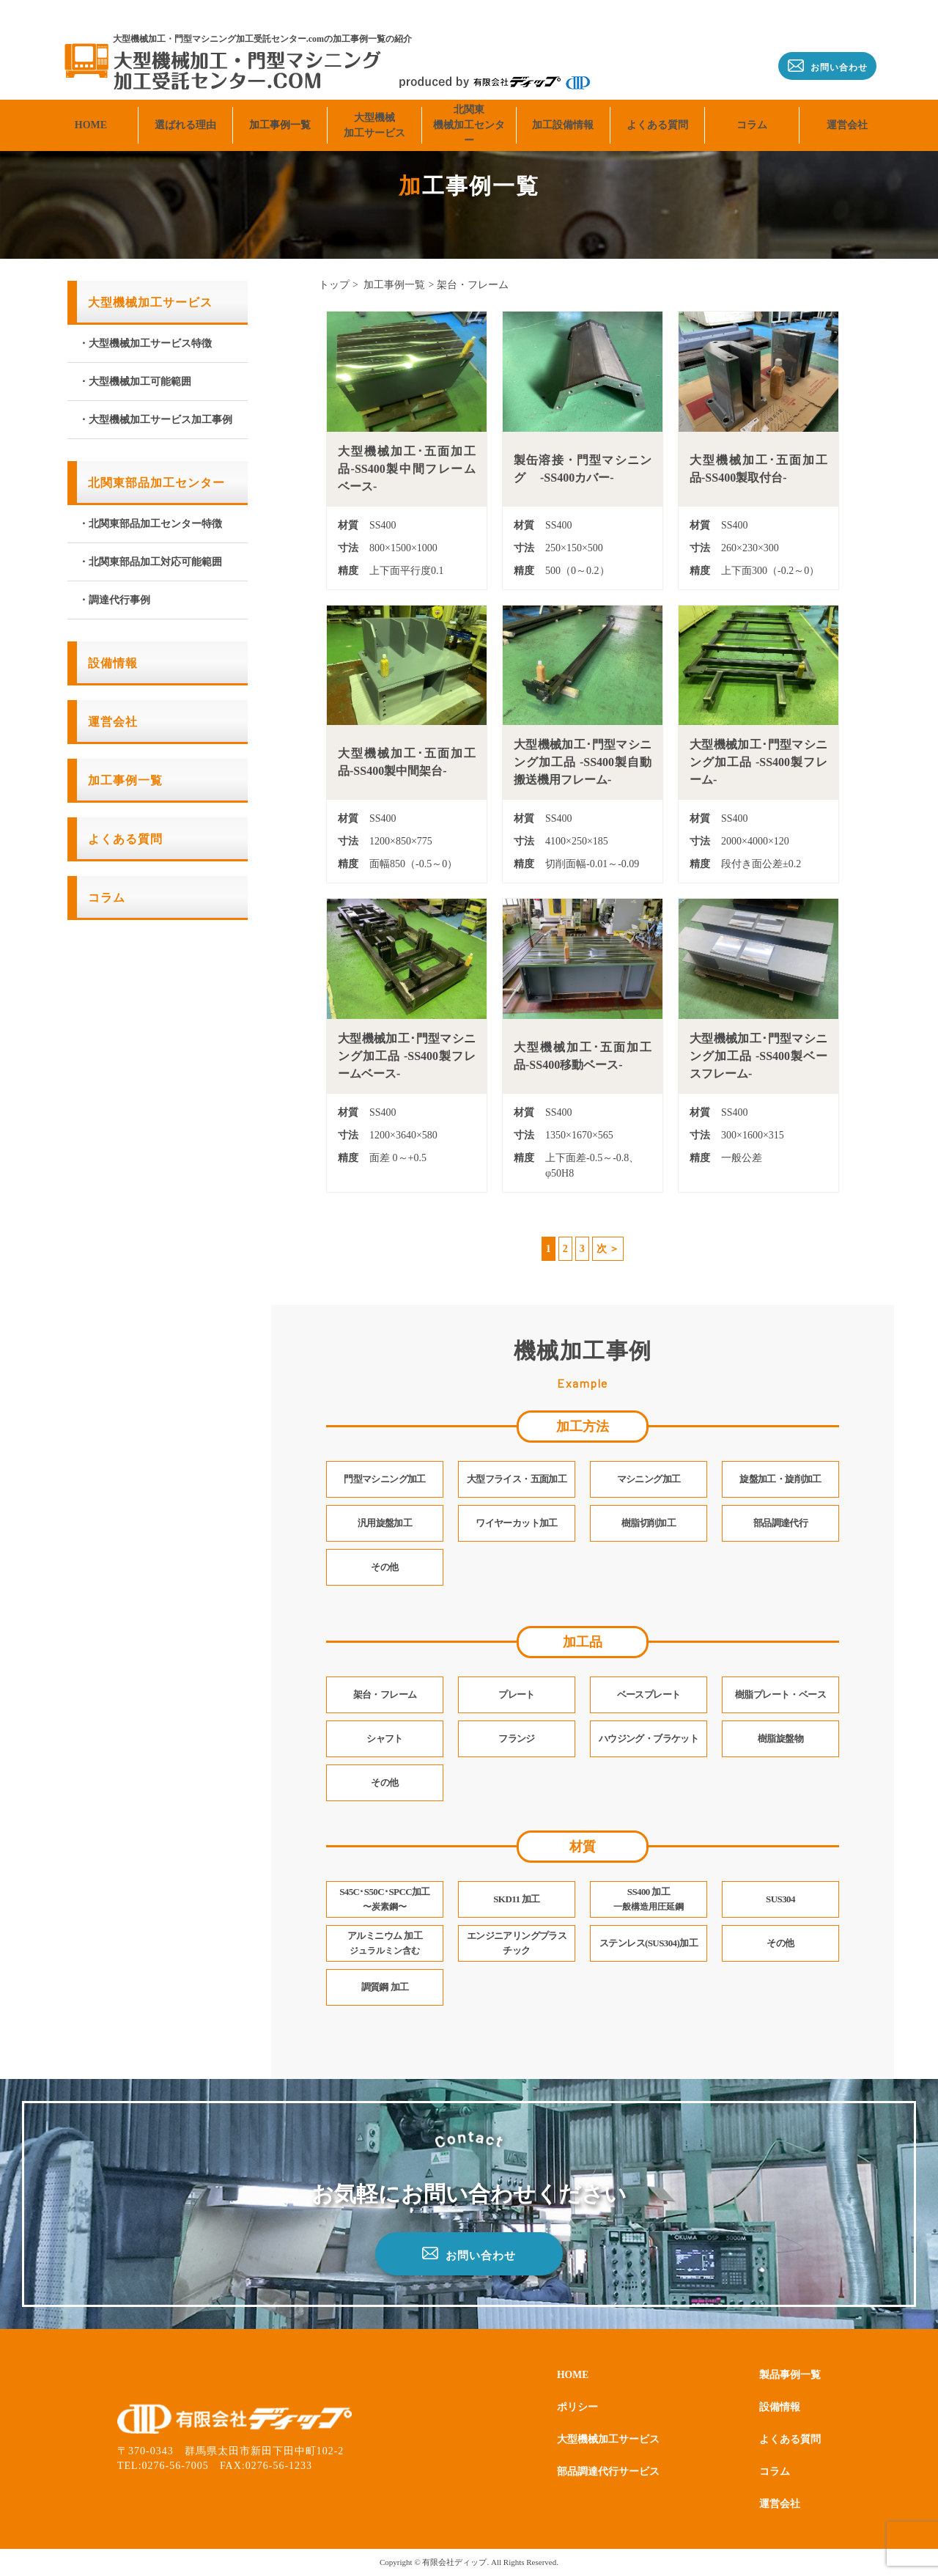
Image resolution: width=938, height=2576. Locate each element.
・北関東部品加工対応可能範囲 (150, 561)
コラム (751, 107)
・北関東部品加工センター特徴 (150, 523)
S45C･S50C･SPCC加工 (385, 1899)
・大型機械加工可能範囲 (134, 381)
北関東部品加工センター (156, 482)
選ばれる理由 (185, 107)
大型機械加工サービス (374, 108)
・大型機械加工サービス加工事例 (155, 419)
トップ (334, 284)
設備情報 (113, 663)
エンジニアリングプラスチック (516, 1943)
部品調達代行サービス (615, 2471)
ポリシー (580, 2407)
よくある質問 (657, 107)
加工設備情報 (563, 107)
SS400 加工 (648, 1899)
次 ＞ (608, 1248)
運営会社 (847, 107)
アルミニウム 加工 (384, 1943)
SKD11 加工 (517, 1899)
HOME (91, 107)
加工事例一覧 (280, 107)
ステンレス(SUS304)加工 (648, 1942)
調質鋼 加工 (384, 1986)
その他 (780, 1942)
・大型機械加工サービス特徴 (145, 343)
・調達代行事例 (114, 600)
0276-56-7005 (175, 2466)
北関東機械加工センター (469, 108)
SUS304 (780, 1899)
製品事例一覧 (785, 2375)
